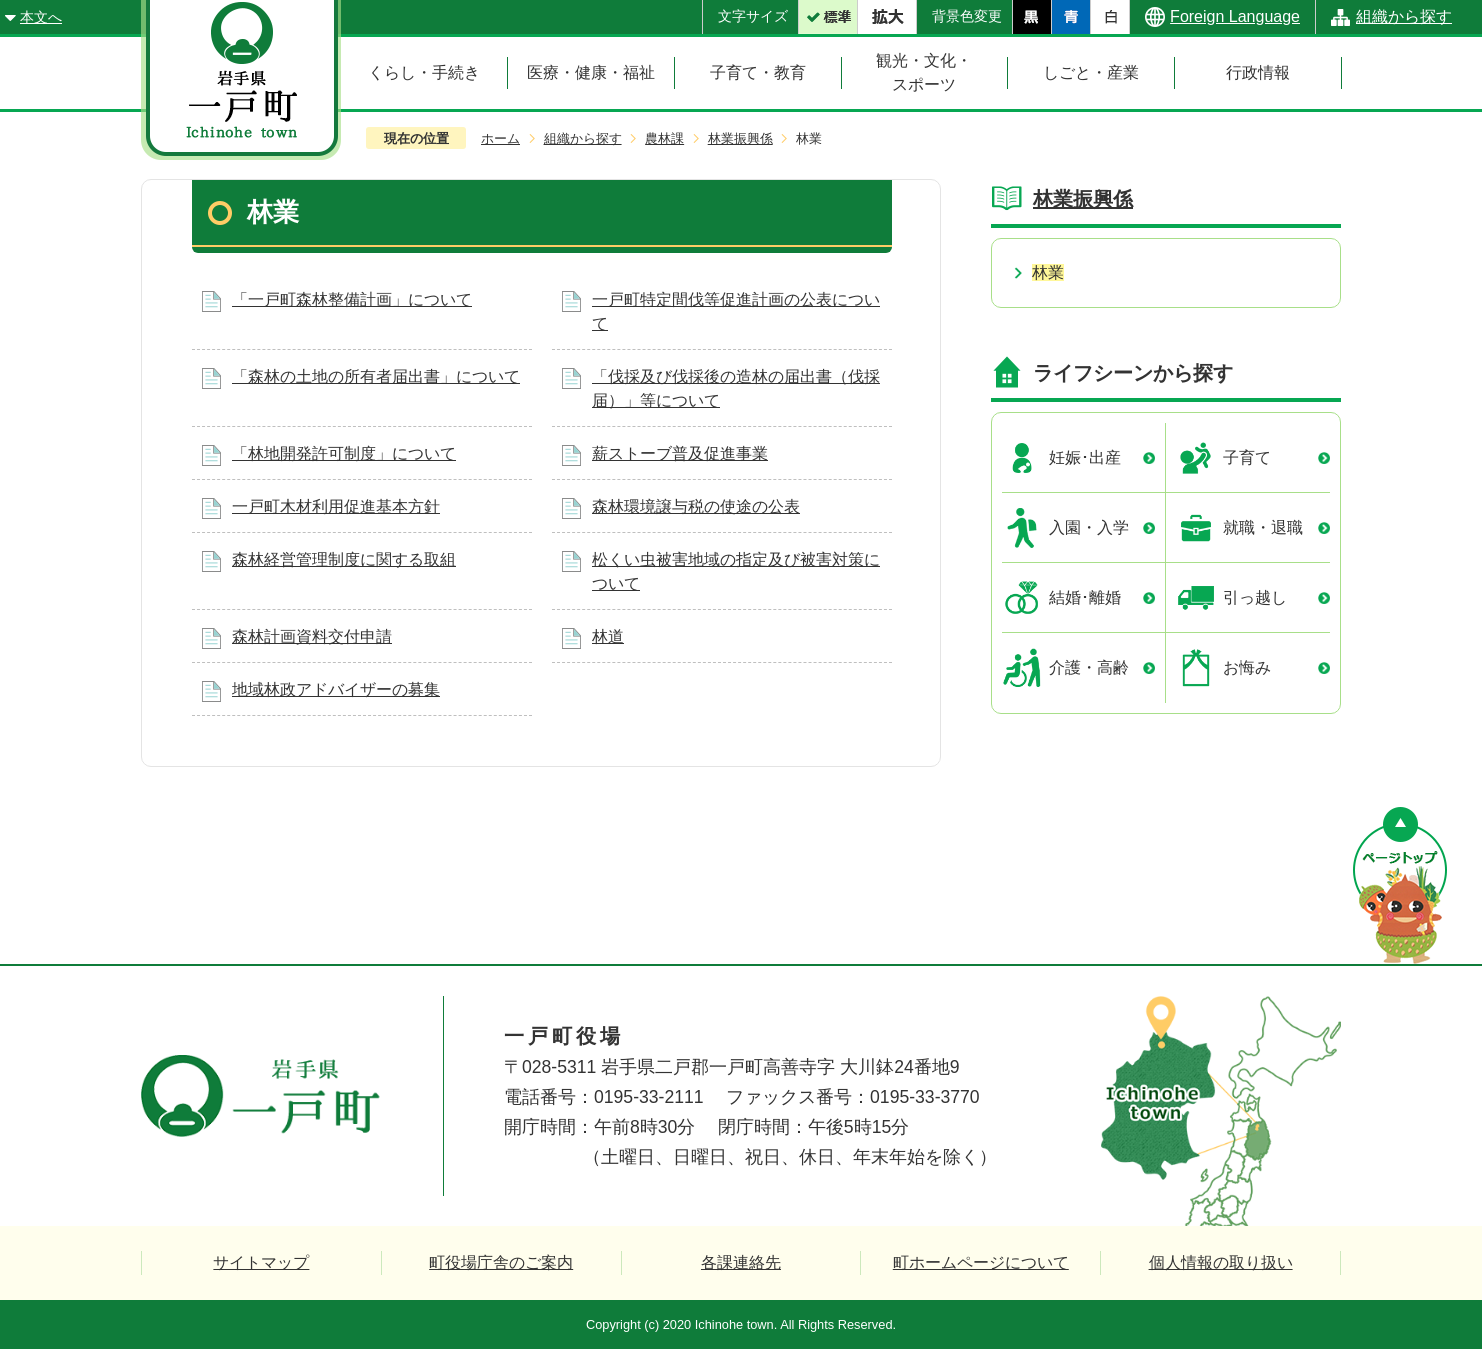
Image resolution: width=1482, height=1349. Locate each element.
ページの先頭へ (1400, 885)
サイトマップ (261, 1262)
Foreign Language (1235, 16)
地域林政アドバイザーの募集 (336, 689)
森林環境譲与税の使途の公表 (696, 506)
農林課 (664, 138)
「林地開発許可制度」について (344, 453)
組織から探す (1404, 16)
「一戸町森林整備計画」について (352, 299)
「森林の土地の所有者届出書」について (376, 376)
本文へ (41, 17)
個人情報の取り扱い (1221, 1262)
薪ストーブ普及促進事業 (680, 453)
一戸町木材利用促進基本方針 (336, 506)
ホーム (500, 138)
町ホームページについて (981, 1262)
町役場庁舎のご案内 (501, 1262)
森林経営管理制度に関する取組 (344, 559)
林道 (608, 636)
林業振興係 (740, 138)
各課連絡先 (741, 1262)
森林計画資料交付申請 (312, 636)
